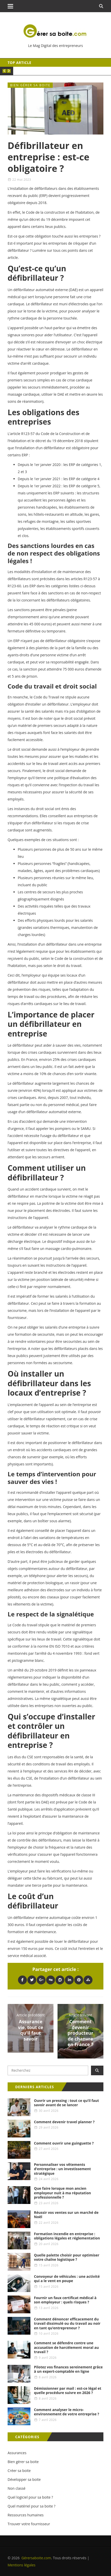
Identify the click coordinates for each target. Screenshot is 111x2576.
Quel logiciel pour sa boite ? (30, 2497)
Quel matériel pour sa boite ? (31, 2506)
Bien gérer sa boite (30, 85)
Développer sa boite (24, 2479)
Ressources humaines (26, 2515)
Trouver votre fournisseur (29, 2523)
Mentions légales (21, 2565)
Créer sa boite (19, 2470)
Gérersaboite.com (36, 2557)
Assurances (17, 2452)
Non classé (16, 2488)
